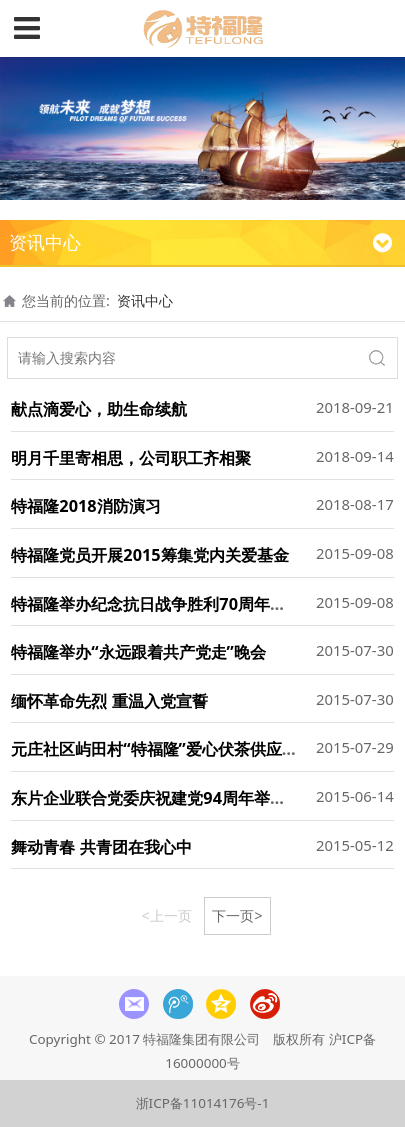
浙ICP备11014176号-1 (203, 1103)
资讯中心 (145, 300)
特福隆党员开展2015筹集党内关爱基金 (149, 555)
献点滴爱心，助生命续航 (99, 409)
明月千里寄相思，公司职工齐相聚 (131, 458)
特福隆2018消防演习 (85, 506)
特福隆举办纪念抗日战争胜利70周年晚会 (156, 604)
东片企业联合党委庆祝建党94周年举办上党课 (172, 798)
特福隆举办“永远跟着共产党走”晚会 (138, 652)
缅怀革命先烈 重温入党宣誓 (109, 701)
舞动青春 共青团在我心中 (101, 847)
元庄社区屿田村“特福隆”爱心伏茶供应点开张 (170, 749)
